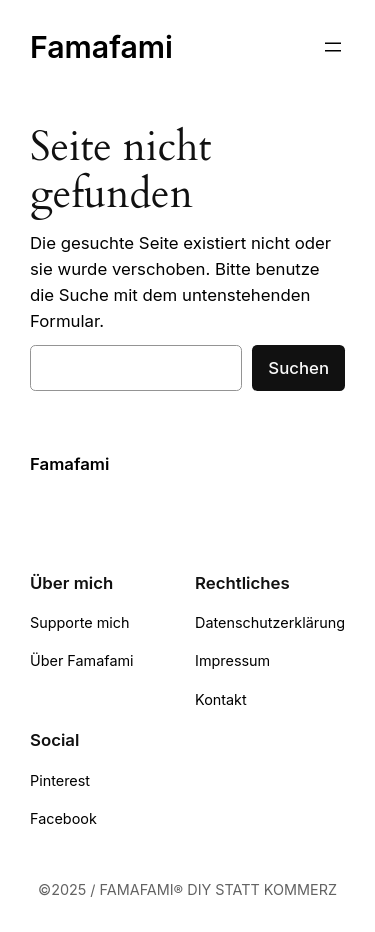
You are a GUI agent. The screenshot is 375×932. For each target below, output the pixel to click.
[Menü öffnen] (333, 47)
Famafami (101, 47)
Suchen (298, 368)
